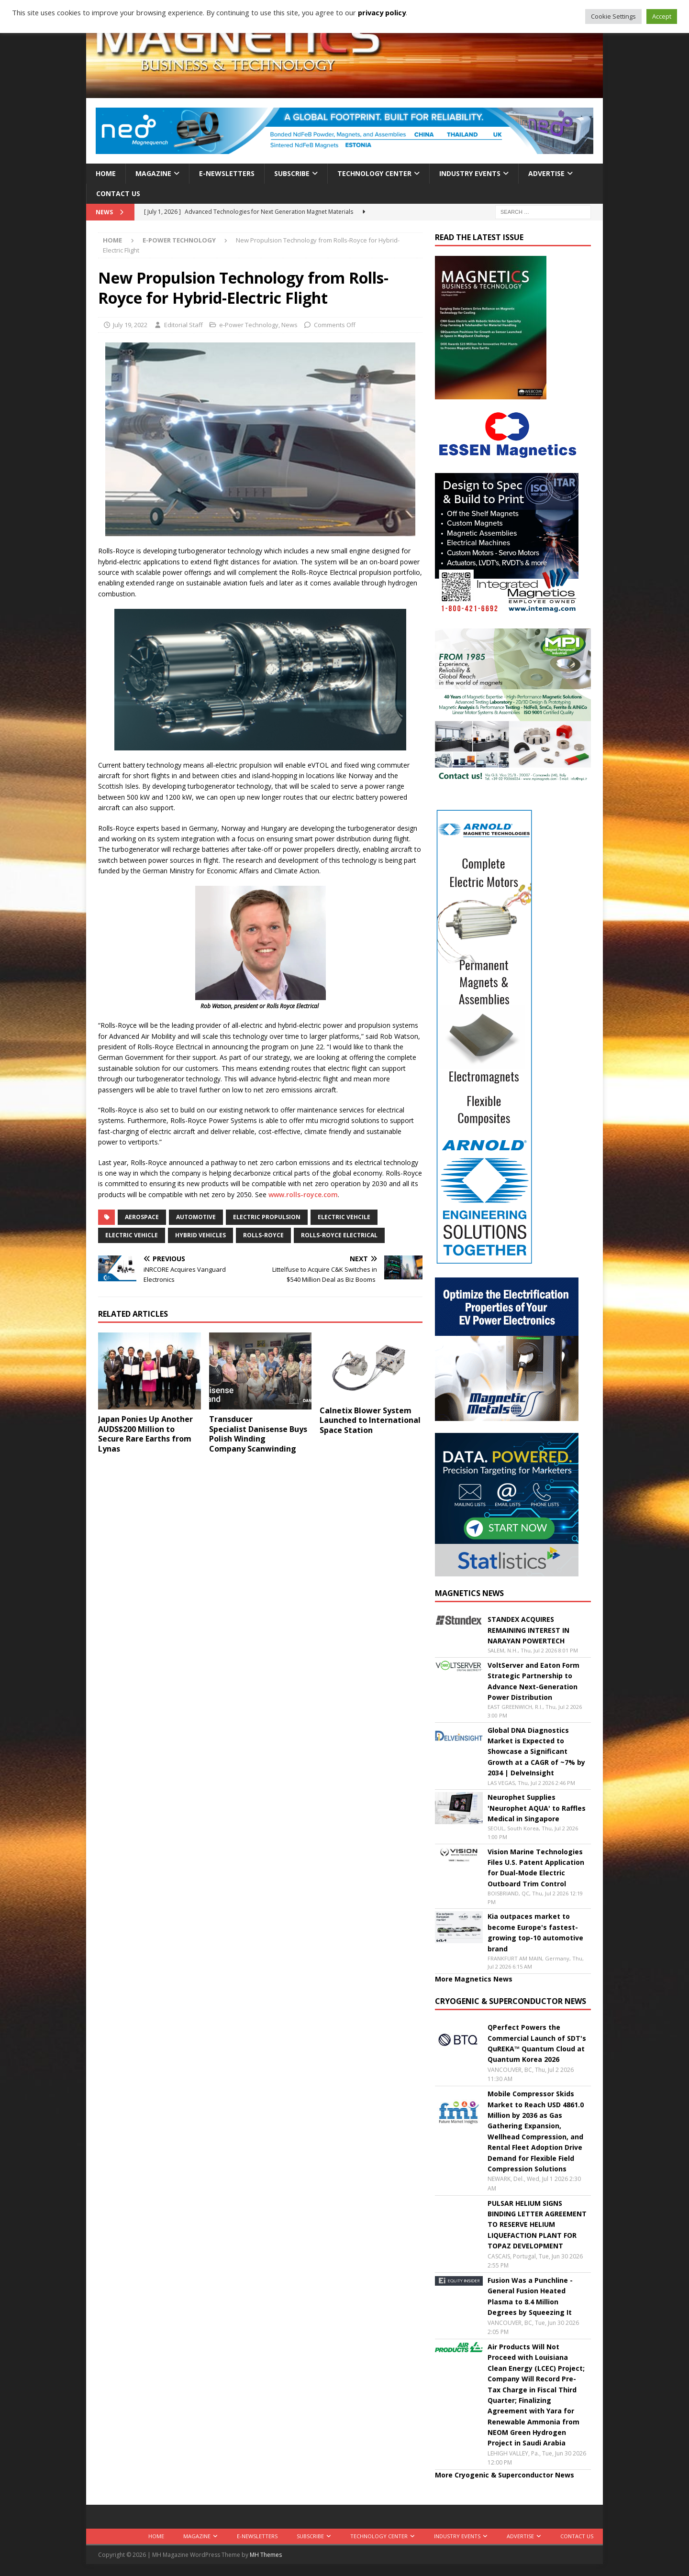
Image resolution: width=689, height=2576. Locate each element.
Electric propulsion (266, 1217)
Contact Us (118, 193)
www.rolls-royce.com (303, 1194)
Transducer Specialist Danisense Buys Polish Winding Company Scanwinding (258, 1434)
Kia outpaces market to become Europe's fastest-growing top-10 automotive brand (535, 1932)
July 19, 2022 (130, 324)
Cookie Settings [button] (613, 16)
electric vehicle (131, 1235)
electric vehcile (344, 1217)
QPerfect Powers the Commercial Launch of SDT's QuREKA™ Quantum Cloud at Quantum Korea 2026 (537, 2043)
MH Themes (266, 2555)
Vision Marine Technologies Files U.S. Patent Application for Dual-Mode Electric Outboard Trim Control (536, 1867)
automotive (196, 1217)
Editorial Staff (183, 324)
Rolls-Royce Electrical (339, 1235)
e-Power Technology (248, 324)
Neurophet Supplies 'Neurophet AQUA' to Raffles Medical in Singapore (537, 1808)
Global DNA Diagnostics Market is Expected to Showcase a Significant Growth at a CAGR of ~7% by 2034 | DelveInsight (536, 1752)
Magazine (153, 173)
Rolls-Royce (263, 1235)
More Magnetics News (473, 1978)
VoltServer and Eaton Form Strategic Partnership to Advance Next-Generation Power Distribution (533, 1681)
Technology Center (374, 173)
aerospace (142, 1217)
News (289, 324)
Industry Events (469, 173)
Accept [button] (661, 16)
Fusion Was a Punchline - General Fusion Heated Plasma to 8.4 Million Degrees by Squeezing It (530, 2296)
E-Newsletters (227, 173)
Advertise (546, 173)
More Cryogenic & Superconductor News (504, 2474)
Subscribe (292, 173)
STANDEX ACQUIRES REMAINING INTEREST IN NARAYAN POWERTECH (528, 1630)
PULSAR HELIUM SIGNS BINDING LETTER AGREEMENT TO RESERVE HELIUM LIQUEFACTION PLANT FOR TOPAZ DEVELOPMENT (537, 2225)
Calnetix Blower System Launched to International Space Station (370, 1420)
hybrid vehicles (200, 1235)
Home (106, 173)
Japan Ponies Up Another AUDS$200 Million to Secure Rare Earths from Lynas (145, 1434)
